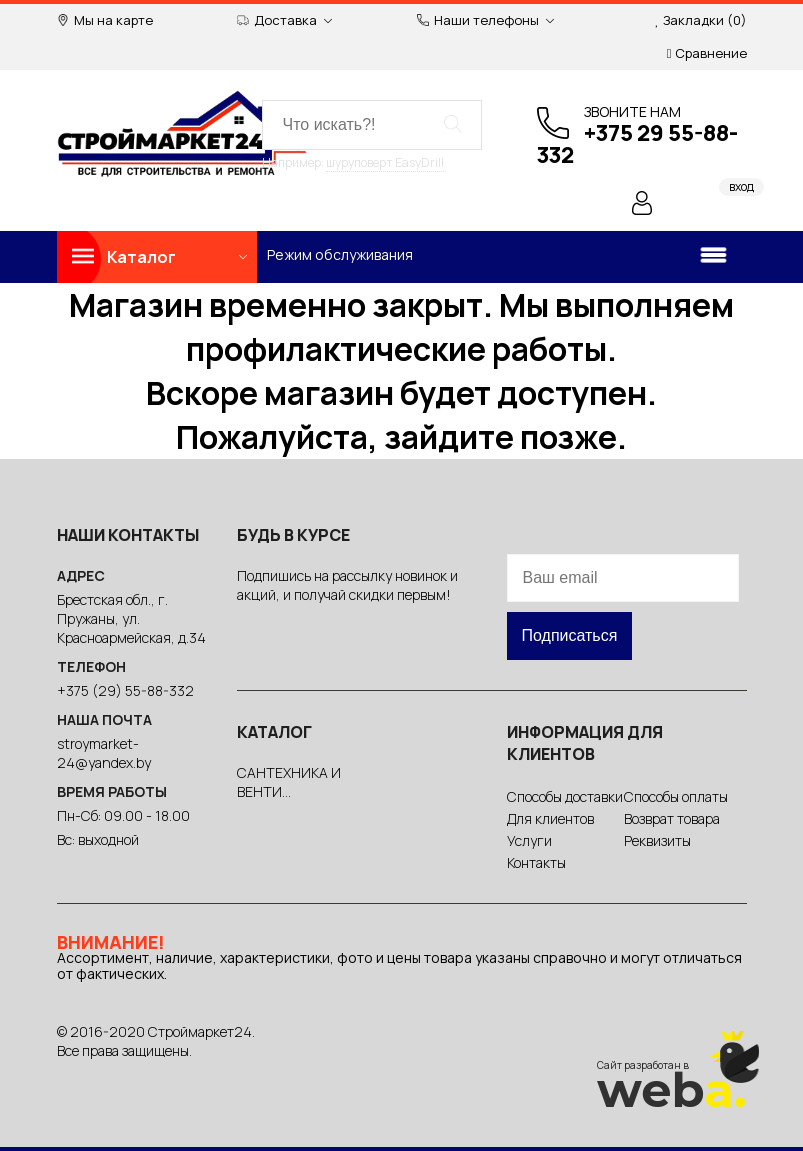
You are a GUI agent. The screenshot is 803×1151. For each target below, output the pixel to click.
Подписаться (570, 635)
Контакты (536, 862)
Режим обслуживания (340, 254)
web (671, 1090)
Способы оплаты (676, 796)
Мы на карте (105, 20)
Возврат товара (672, 818)
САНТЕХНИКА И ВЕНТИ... (289, 782)
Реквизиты (657, 840)
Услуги (529, 840)
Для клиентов (550, 818)
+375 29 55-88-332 (637, 144)
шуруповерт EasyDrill (385, 162)
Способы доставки (565, 796)
